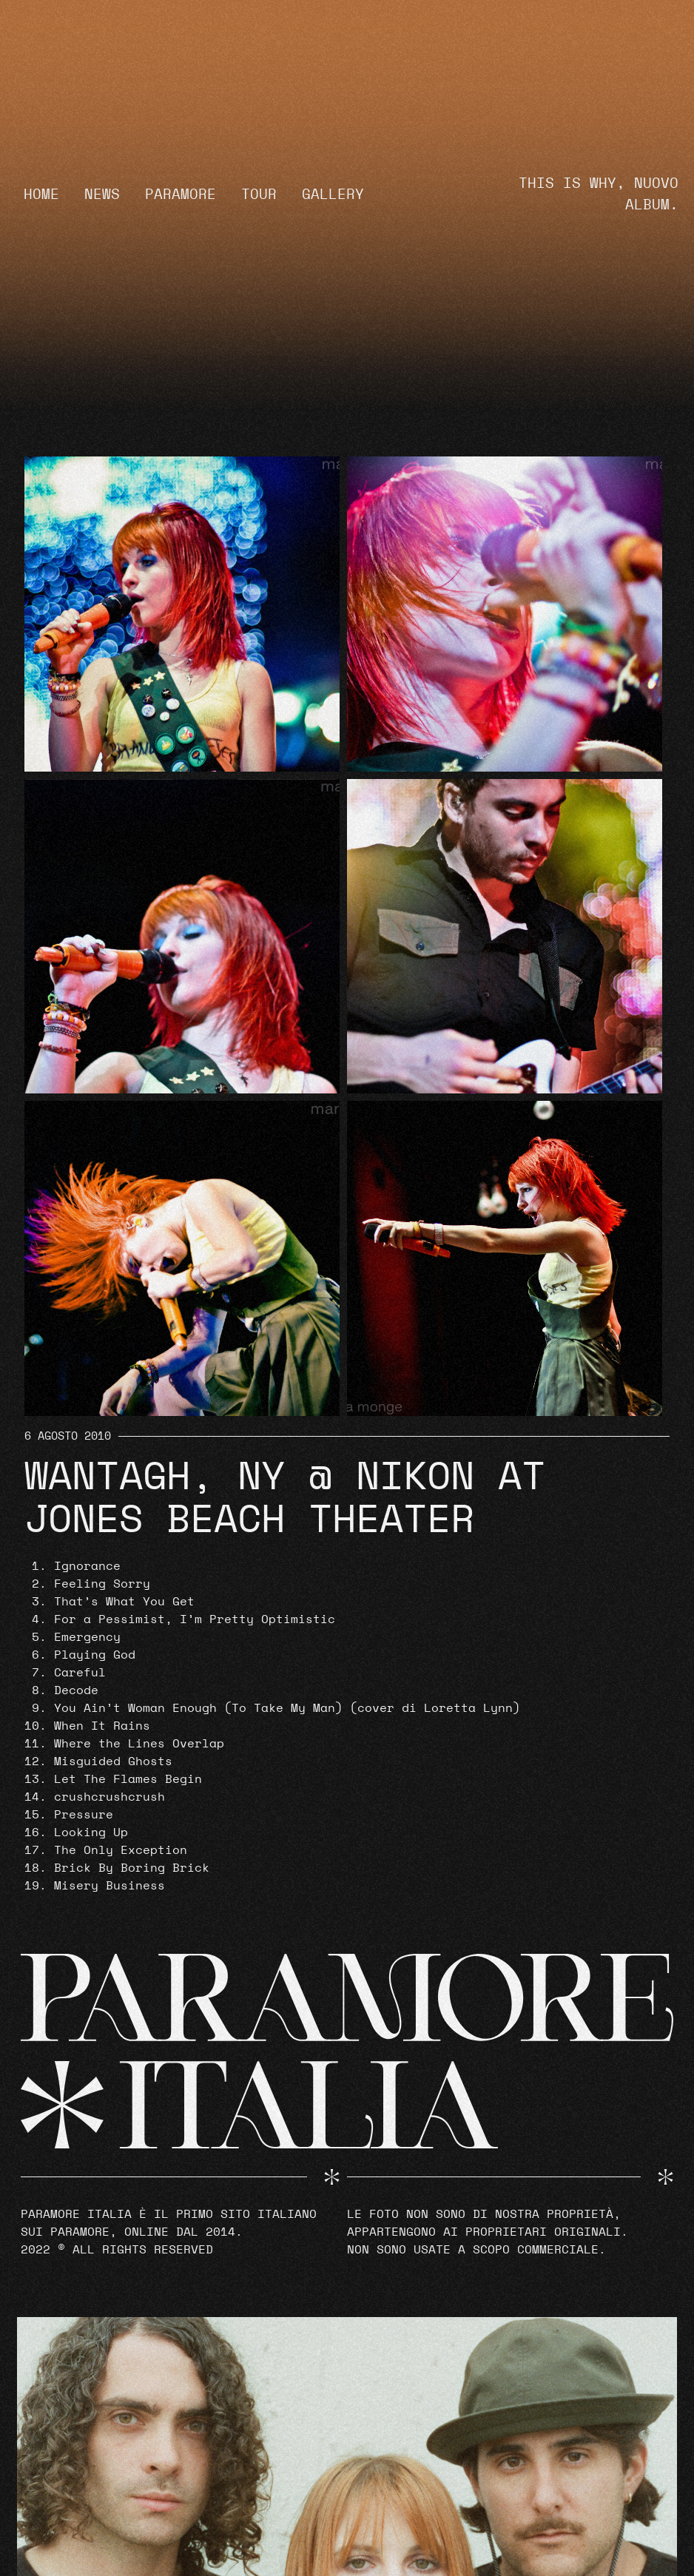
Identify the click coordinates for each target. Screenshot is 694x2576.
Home (41, 195)
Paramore (180, 195)
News (102, 195)
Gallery (333, 195)
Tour (259, 195)
